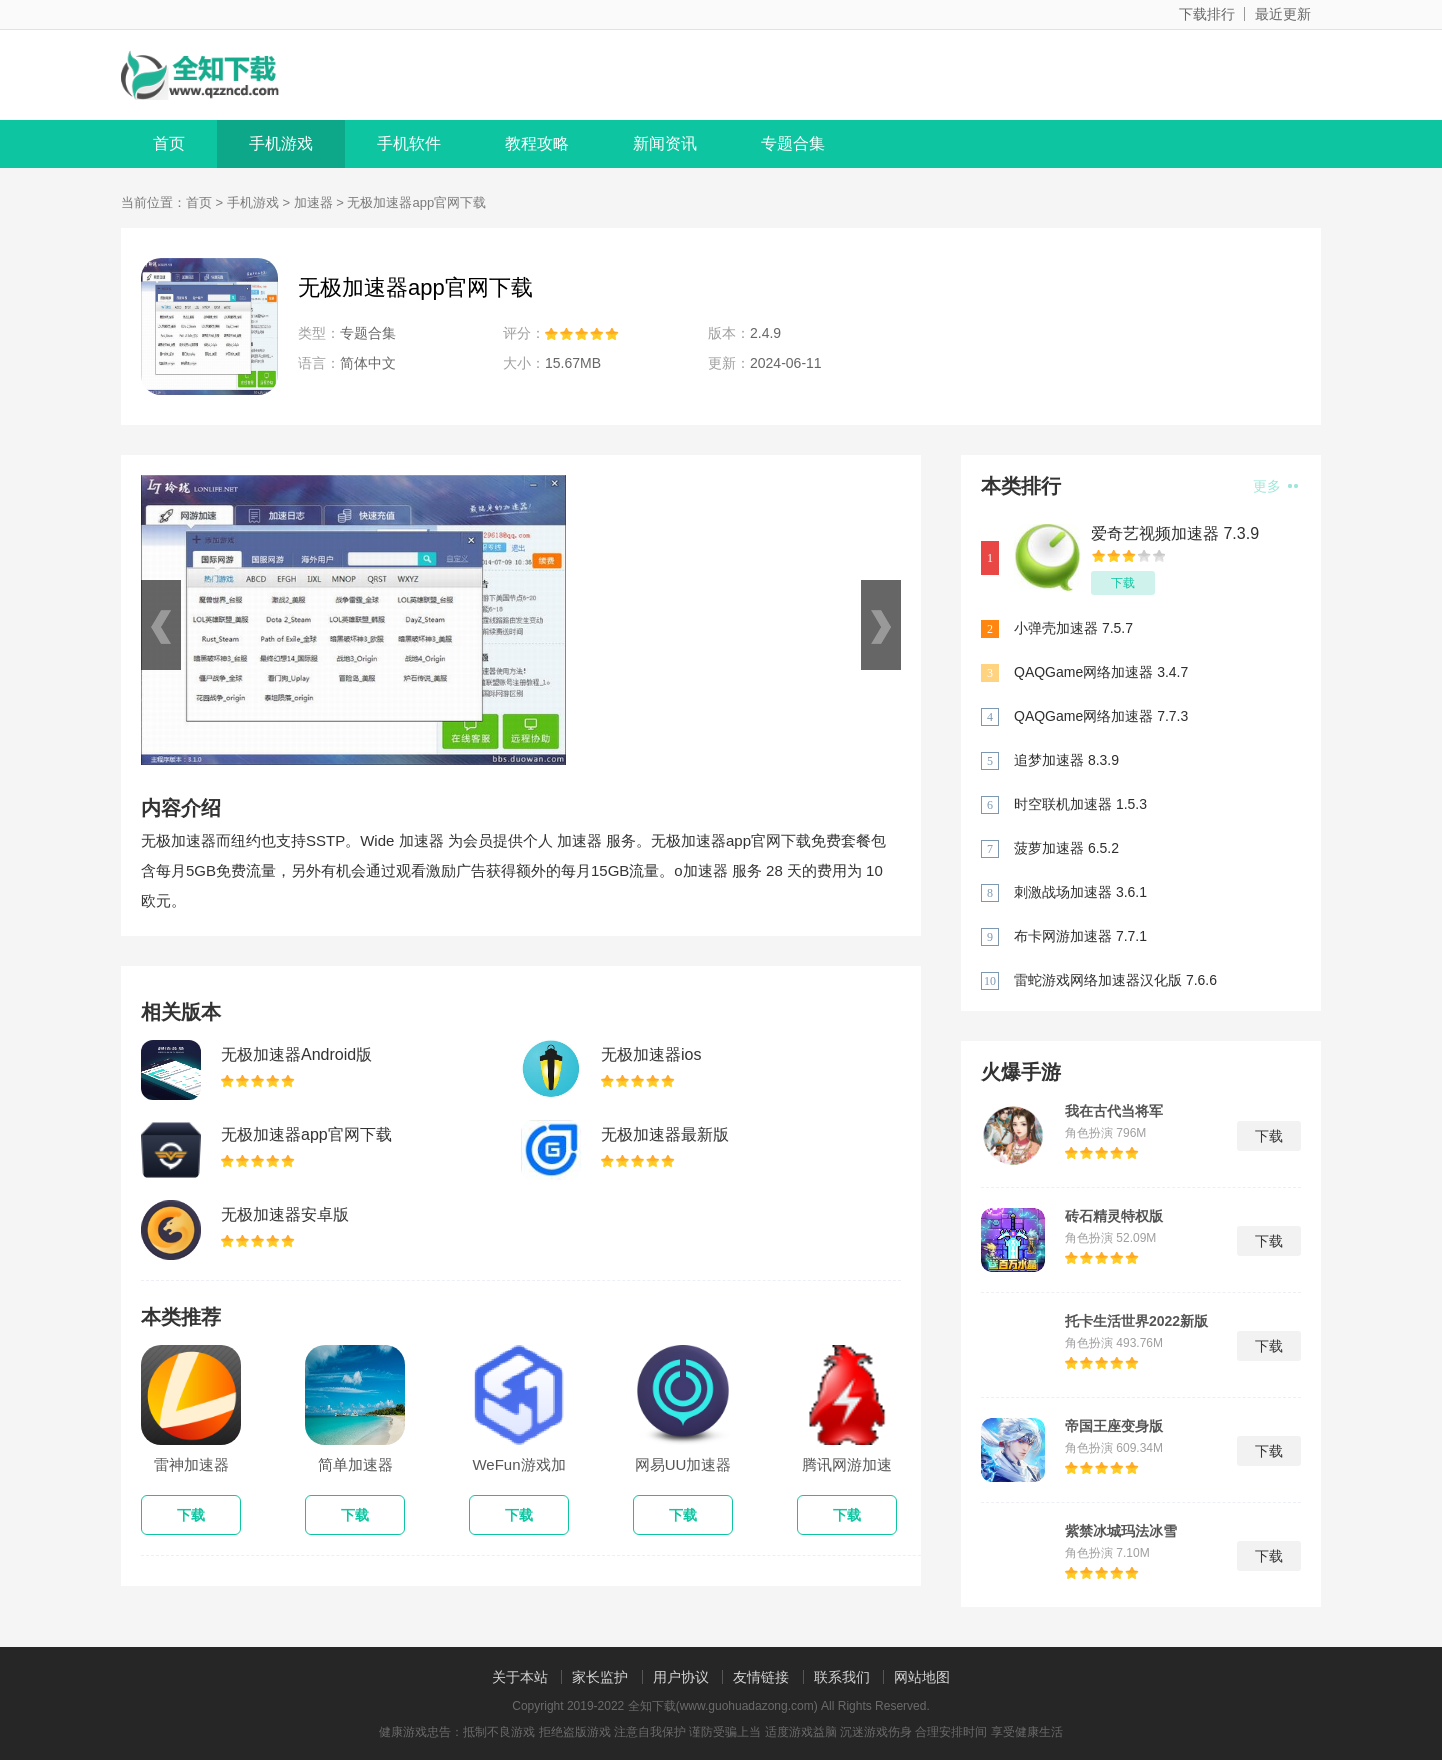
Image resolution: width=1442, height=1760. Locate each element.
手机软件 (409, 143)
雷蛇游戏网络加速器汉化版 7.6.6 (1115, 980)
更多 (1275, 486)
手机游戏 (281, 143)
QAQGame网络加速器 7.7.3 (1101, 716)
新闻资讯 (665, 143)
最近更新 (1283, 14)
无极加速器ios (651, 1054)
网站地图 (922, 1677)
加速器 (313, 202)
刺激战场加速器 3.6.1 (1080, 892)
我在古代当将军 (1114, 1111)
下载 (1123, 583)
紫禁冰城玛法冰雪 (1121, 1531)
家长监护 (600, 1677)
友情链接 (761, 1677)
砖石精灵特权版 (1114, 1216)
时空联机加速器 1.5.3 (1080, 804)
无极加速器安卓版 (285, 1214)
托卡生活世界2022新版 (1136, 1321)
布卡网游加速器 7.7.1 (1080, 936)
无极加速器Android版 (296, 1054)
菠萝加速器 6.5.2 (1066, 848)
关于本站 (520, 1677)
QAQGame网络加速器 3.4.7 (1101, 672)
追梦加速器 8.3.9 (1066, 760)
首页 (169, 143)
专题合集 (793, 143)
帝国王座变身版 (1114, 1426)
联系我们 (842, 1677)
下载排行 (1207, 14)
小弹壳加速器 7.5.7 (1073, 628)
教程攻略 (537, 143)
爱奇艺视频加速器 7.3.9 (1175, 533)
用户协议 (681, 1677)
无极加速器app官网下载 (306, 1134)
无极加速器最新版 (665, 1134)
